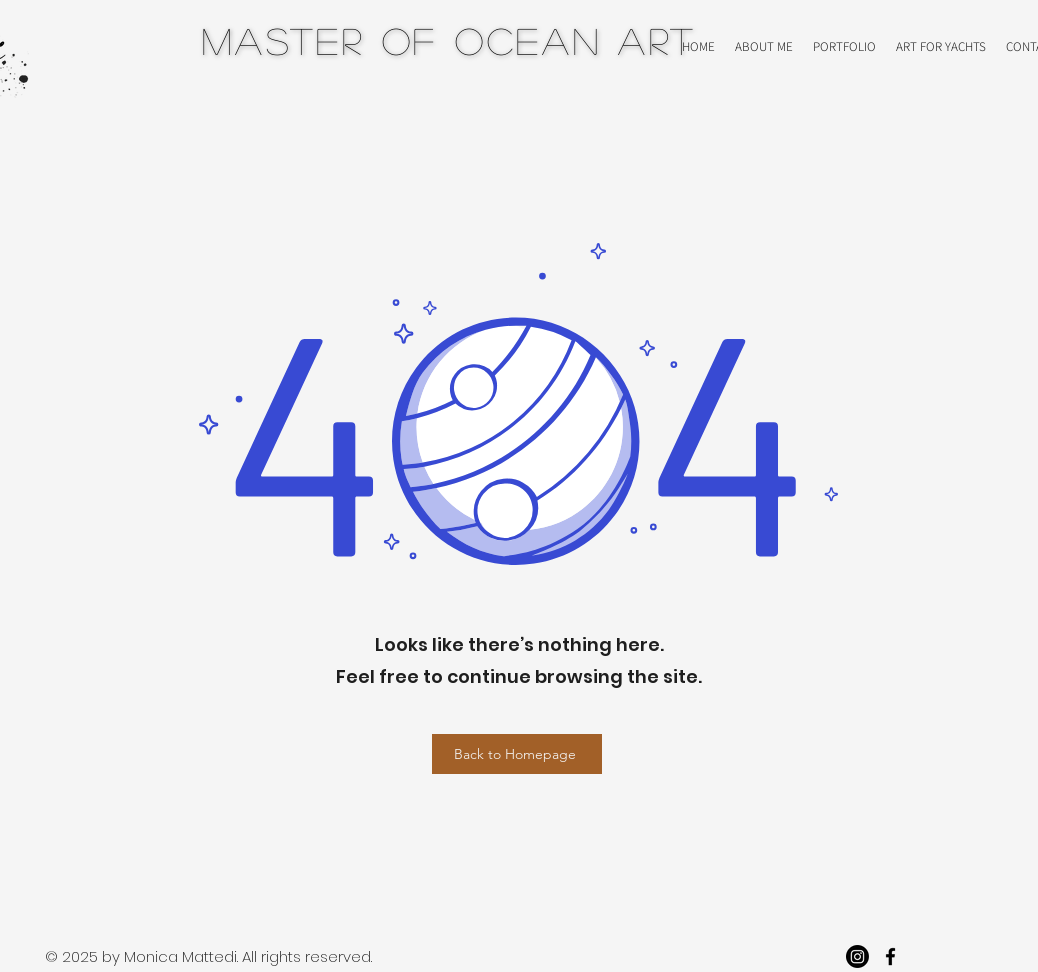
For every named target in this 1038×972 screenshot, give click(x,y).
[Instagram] (857, 956)
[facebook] (890, 956)
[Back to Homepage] (517, 754)
